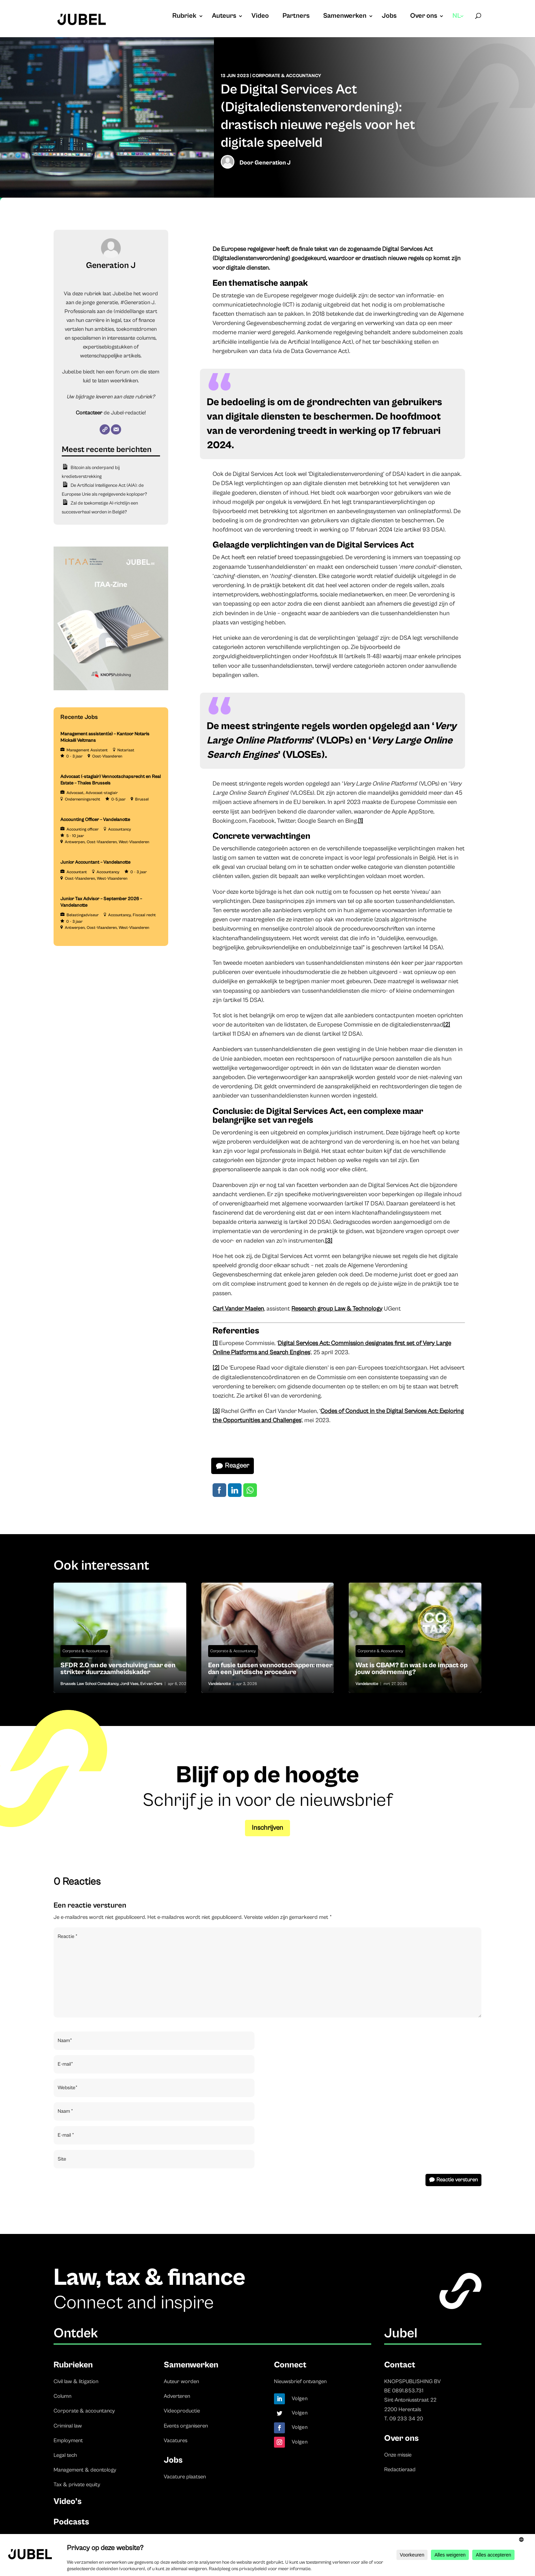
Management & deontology (85, 2470)
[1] (360, 820)
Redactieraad (400, 2469)
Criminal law (68, 2426)
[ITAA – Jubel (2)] (111, 689)
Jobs (389, 17)
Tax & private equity (77, 2484)
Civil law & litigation (76, 2381)
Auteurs (224, 17)
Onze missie (397, 2455)
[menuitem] (458, 23)
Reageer (237, 1466)
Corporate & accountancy (84, 2411)
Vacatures (175, 2440)
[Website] (105, 429)
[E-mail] (116, 429)
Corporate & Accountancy (286, 76)
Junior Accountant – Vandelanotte (95, 862)
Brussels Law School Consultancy (89, 1684)
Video (260, 17)
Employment (68, 2440)
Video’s (68, 2501)
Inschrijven (267, 1828)
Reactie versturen (457, 2180)
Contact (399, 2365)
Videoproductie (182, 2411)
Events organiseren (186, 2426)
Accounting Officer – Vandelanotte (95, 819)
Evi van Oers (151, 1684)
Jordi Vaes (129, 1684)
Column (62, 2396)
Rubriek (184, 17)
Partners (296, 17)
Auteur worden (181, 2381)
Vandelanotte (219, 1684)
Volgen (300, 2398)
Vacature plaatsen (185, 2477)
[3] (328, 1240)
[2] (446, 1024)
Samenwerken (344, 17)
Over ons (423, 17)
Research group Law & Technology (336, 1308)
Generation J (273, 162)
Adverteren (177, 2396)
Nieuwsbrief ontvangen (300, 2381)
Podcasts (71, 2522)
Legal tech (65, 2455)
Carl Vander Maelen (238, 1308)
